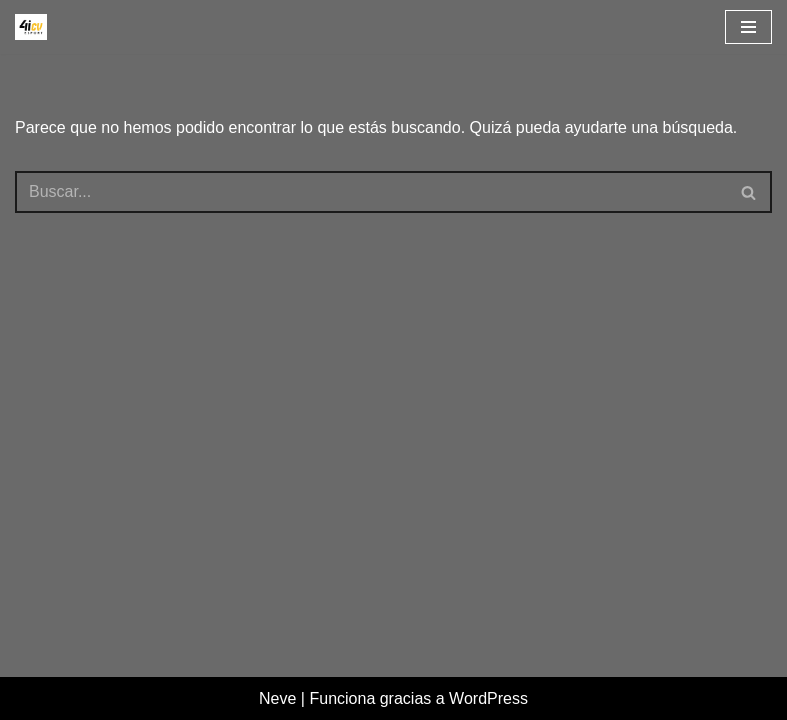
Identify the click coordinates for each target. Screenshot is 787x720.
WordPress (488, 698)
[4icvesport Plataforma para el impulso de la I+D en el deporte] (31, 27)
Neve (277, 698)
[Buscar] (371, 192)
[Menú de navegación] (748, 27)
